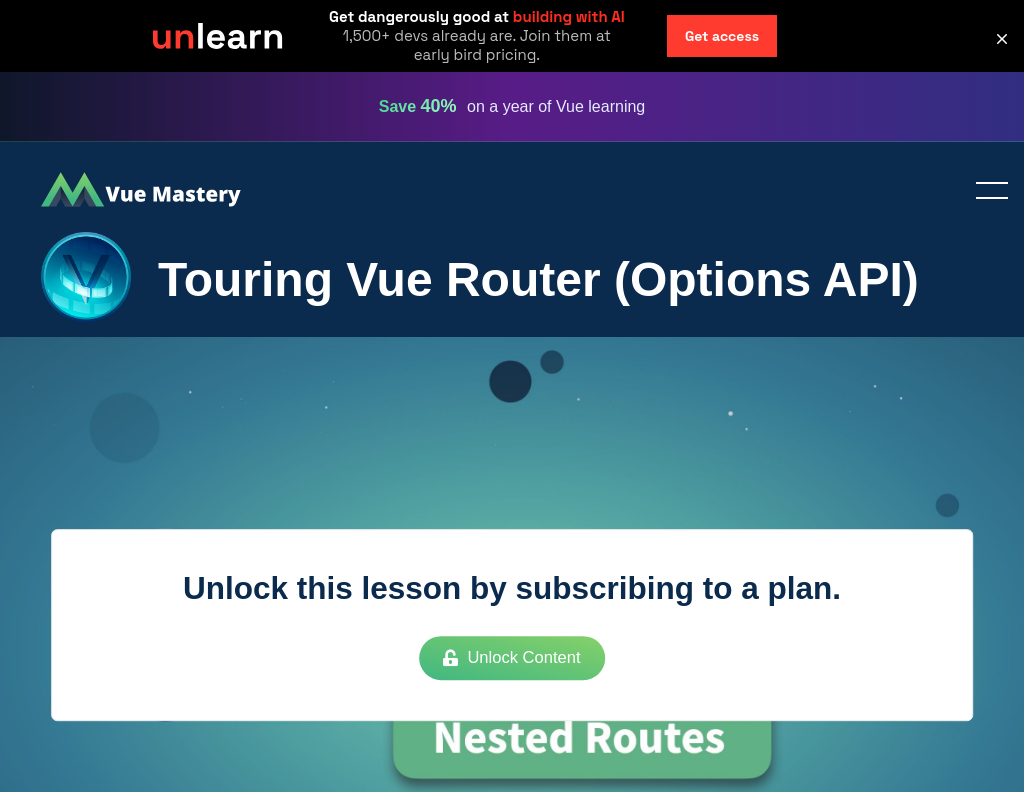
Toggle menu (984, 192)
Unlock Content (511, 658)
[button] (1002, 39)
